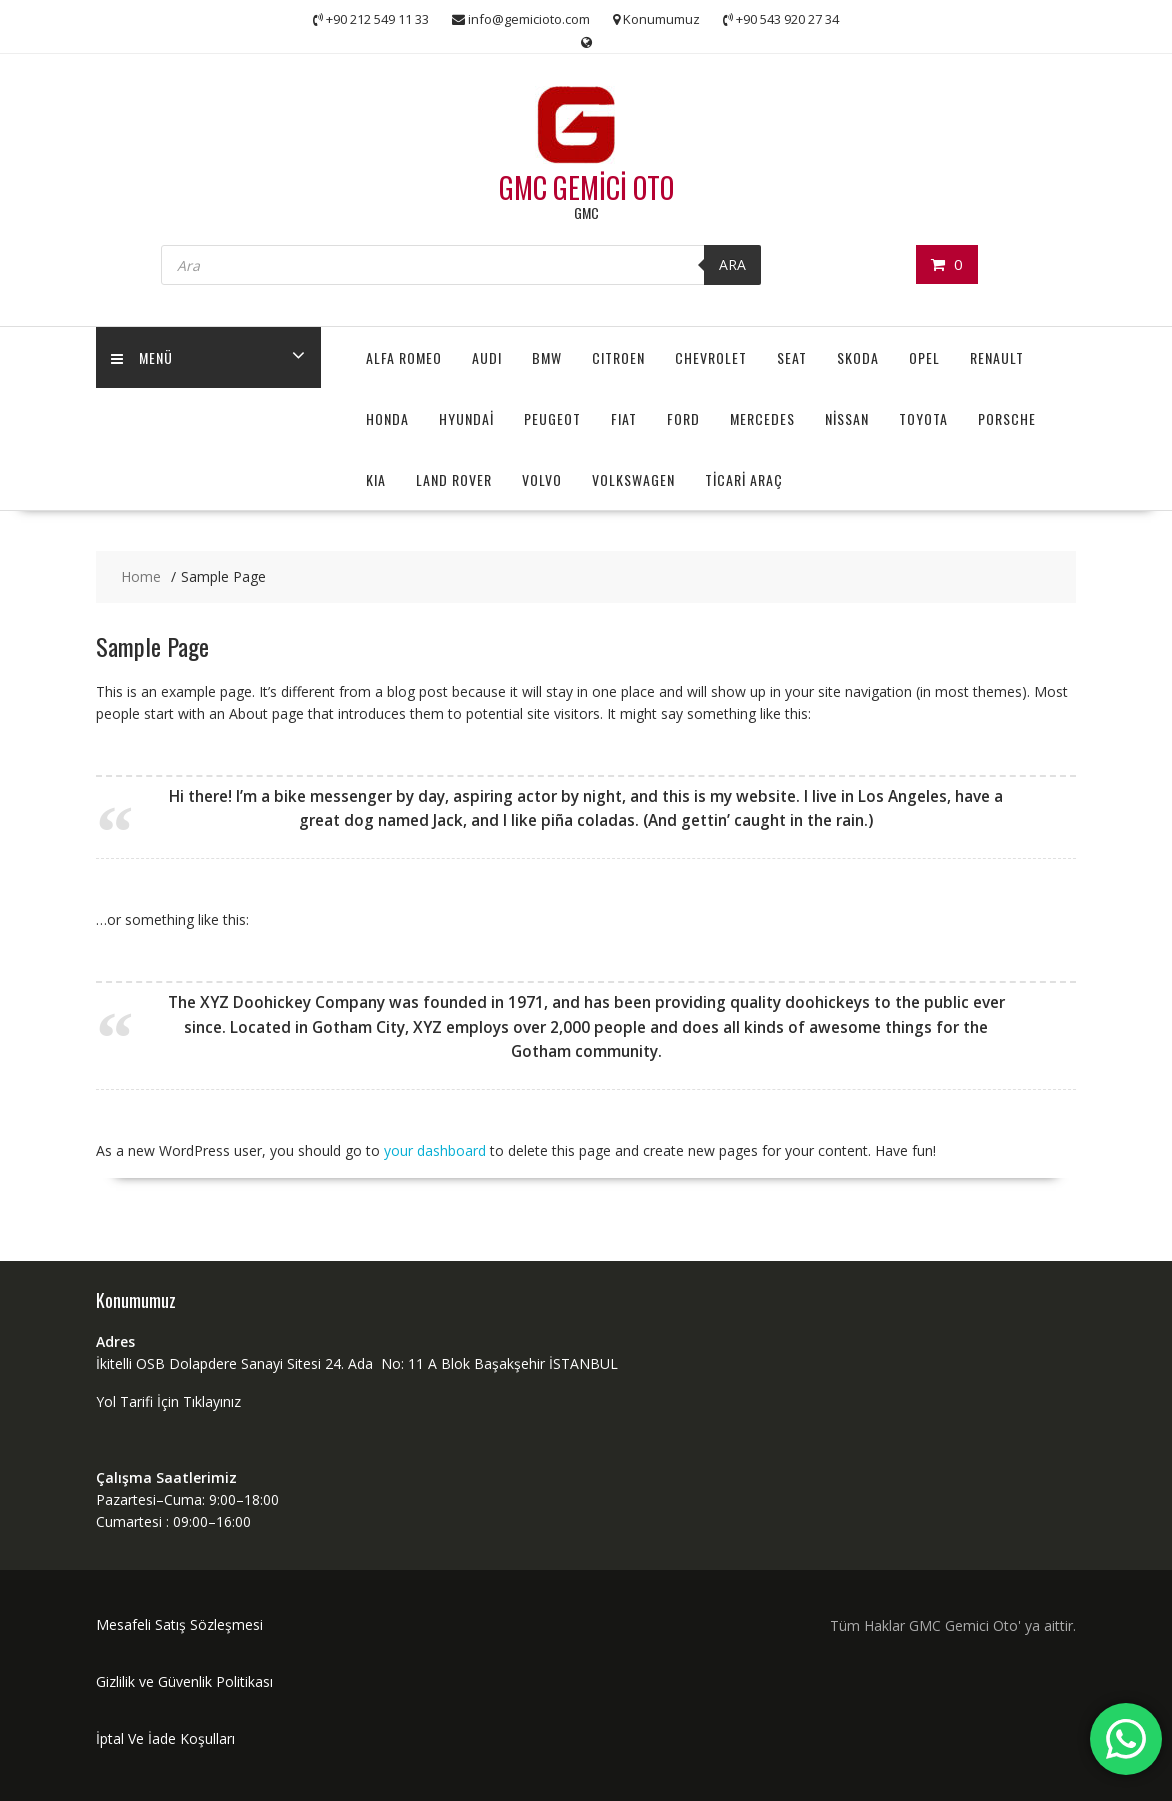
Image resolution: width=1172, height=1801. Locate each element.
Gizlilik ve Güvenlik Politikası (184, 1681)
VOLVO (542, 479)
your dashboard (435, 1150)
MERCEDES (762, 418)
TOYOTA (923, 418)
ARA (732, 264)
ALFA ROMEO (404, 357)
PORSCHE (1007, 418)
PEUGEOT (552, 418)
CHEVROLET (711, 357)
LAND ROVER (454, 479)
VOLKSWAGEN (633, 479)
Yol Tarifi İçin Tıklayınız (168, 1401)
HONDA (387, 418)
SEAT (792, 357)
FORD (683, 418)
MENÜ (142, 357)
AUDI (487, 357)
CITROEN (618, 357)
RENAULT (997, 357)
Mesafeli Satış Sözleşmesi (179, 1624)
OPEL (924, 357)
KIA (376, 479)
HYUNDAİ (466, 418)
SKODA (858, 357)
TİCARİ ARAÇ (744, 479)
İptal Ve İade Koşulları (165, 1738)
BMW (547, 357)
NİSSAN (847, 418)
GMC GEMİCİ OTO (586, 187)
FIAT (624, 418)
